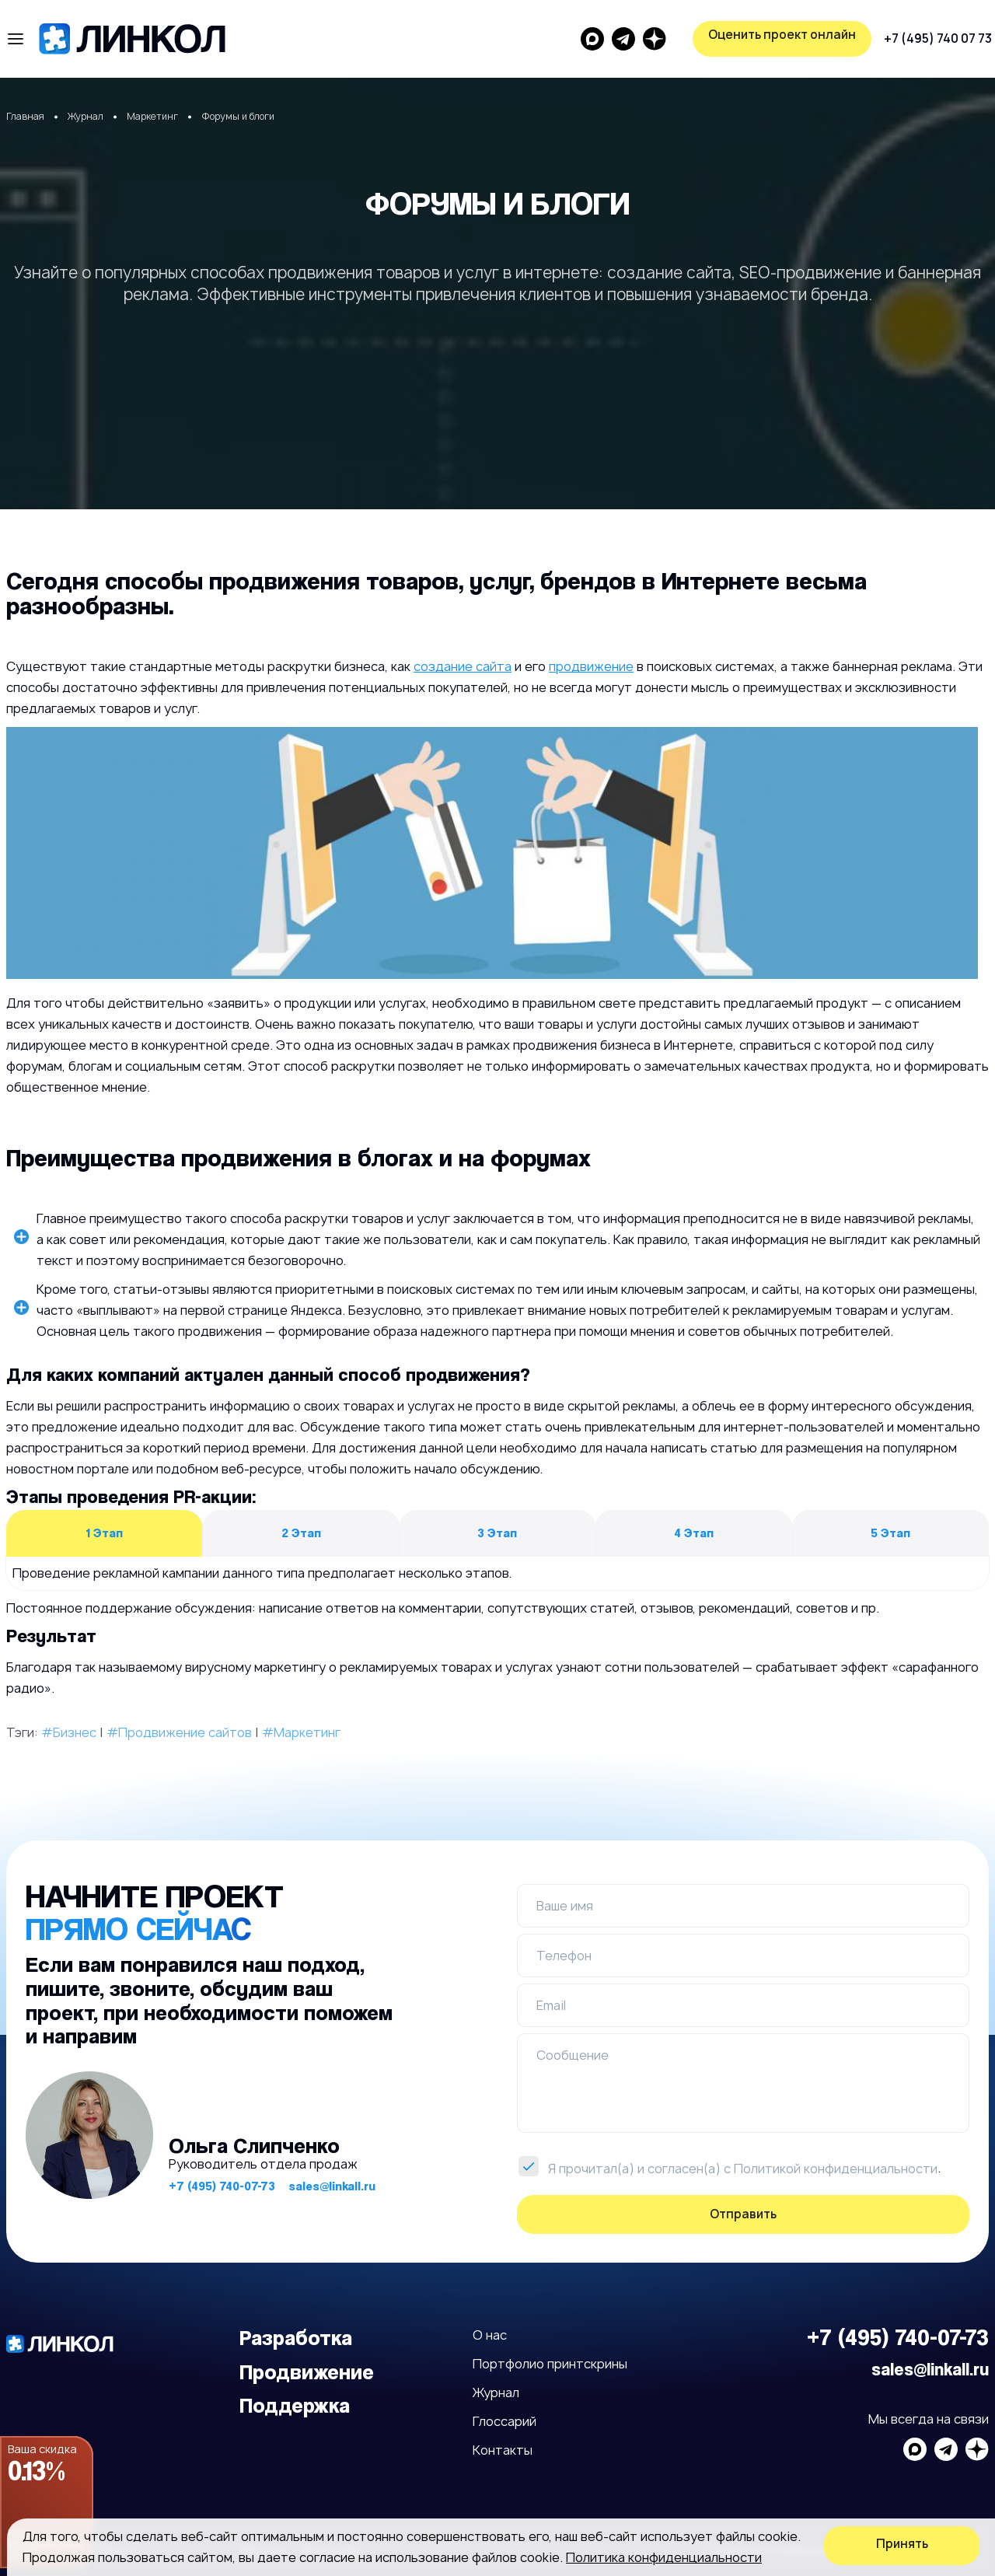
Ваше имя (564, 1905)
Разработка (295, 2338)
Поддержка (294, 2405)
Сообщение (572, 2055)
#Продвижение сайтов (179, 1732)
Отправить (743, 2214)
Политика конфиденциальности (664, 2557)
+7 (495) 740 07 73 (642, 38)
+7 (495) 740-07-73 (222, 2186)
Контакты (502, 2450)
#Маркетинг (301, 1732)
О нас (490, 2335)
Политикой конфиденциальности (835, 2168)
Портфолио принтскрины (550, 2363)
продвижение (591, 666)
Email (551, 2005)
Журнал (496, 2392)
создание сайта (462, 666)
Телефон (564, 1955)
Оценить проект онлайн (905, 34)
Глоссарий (504, 2421)
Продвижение (306, 2372)
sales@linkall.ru (331, 2186)
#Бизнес (68, 1732)
